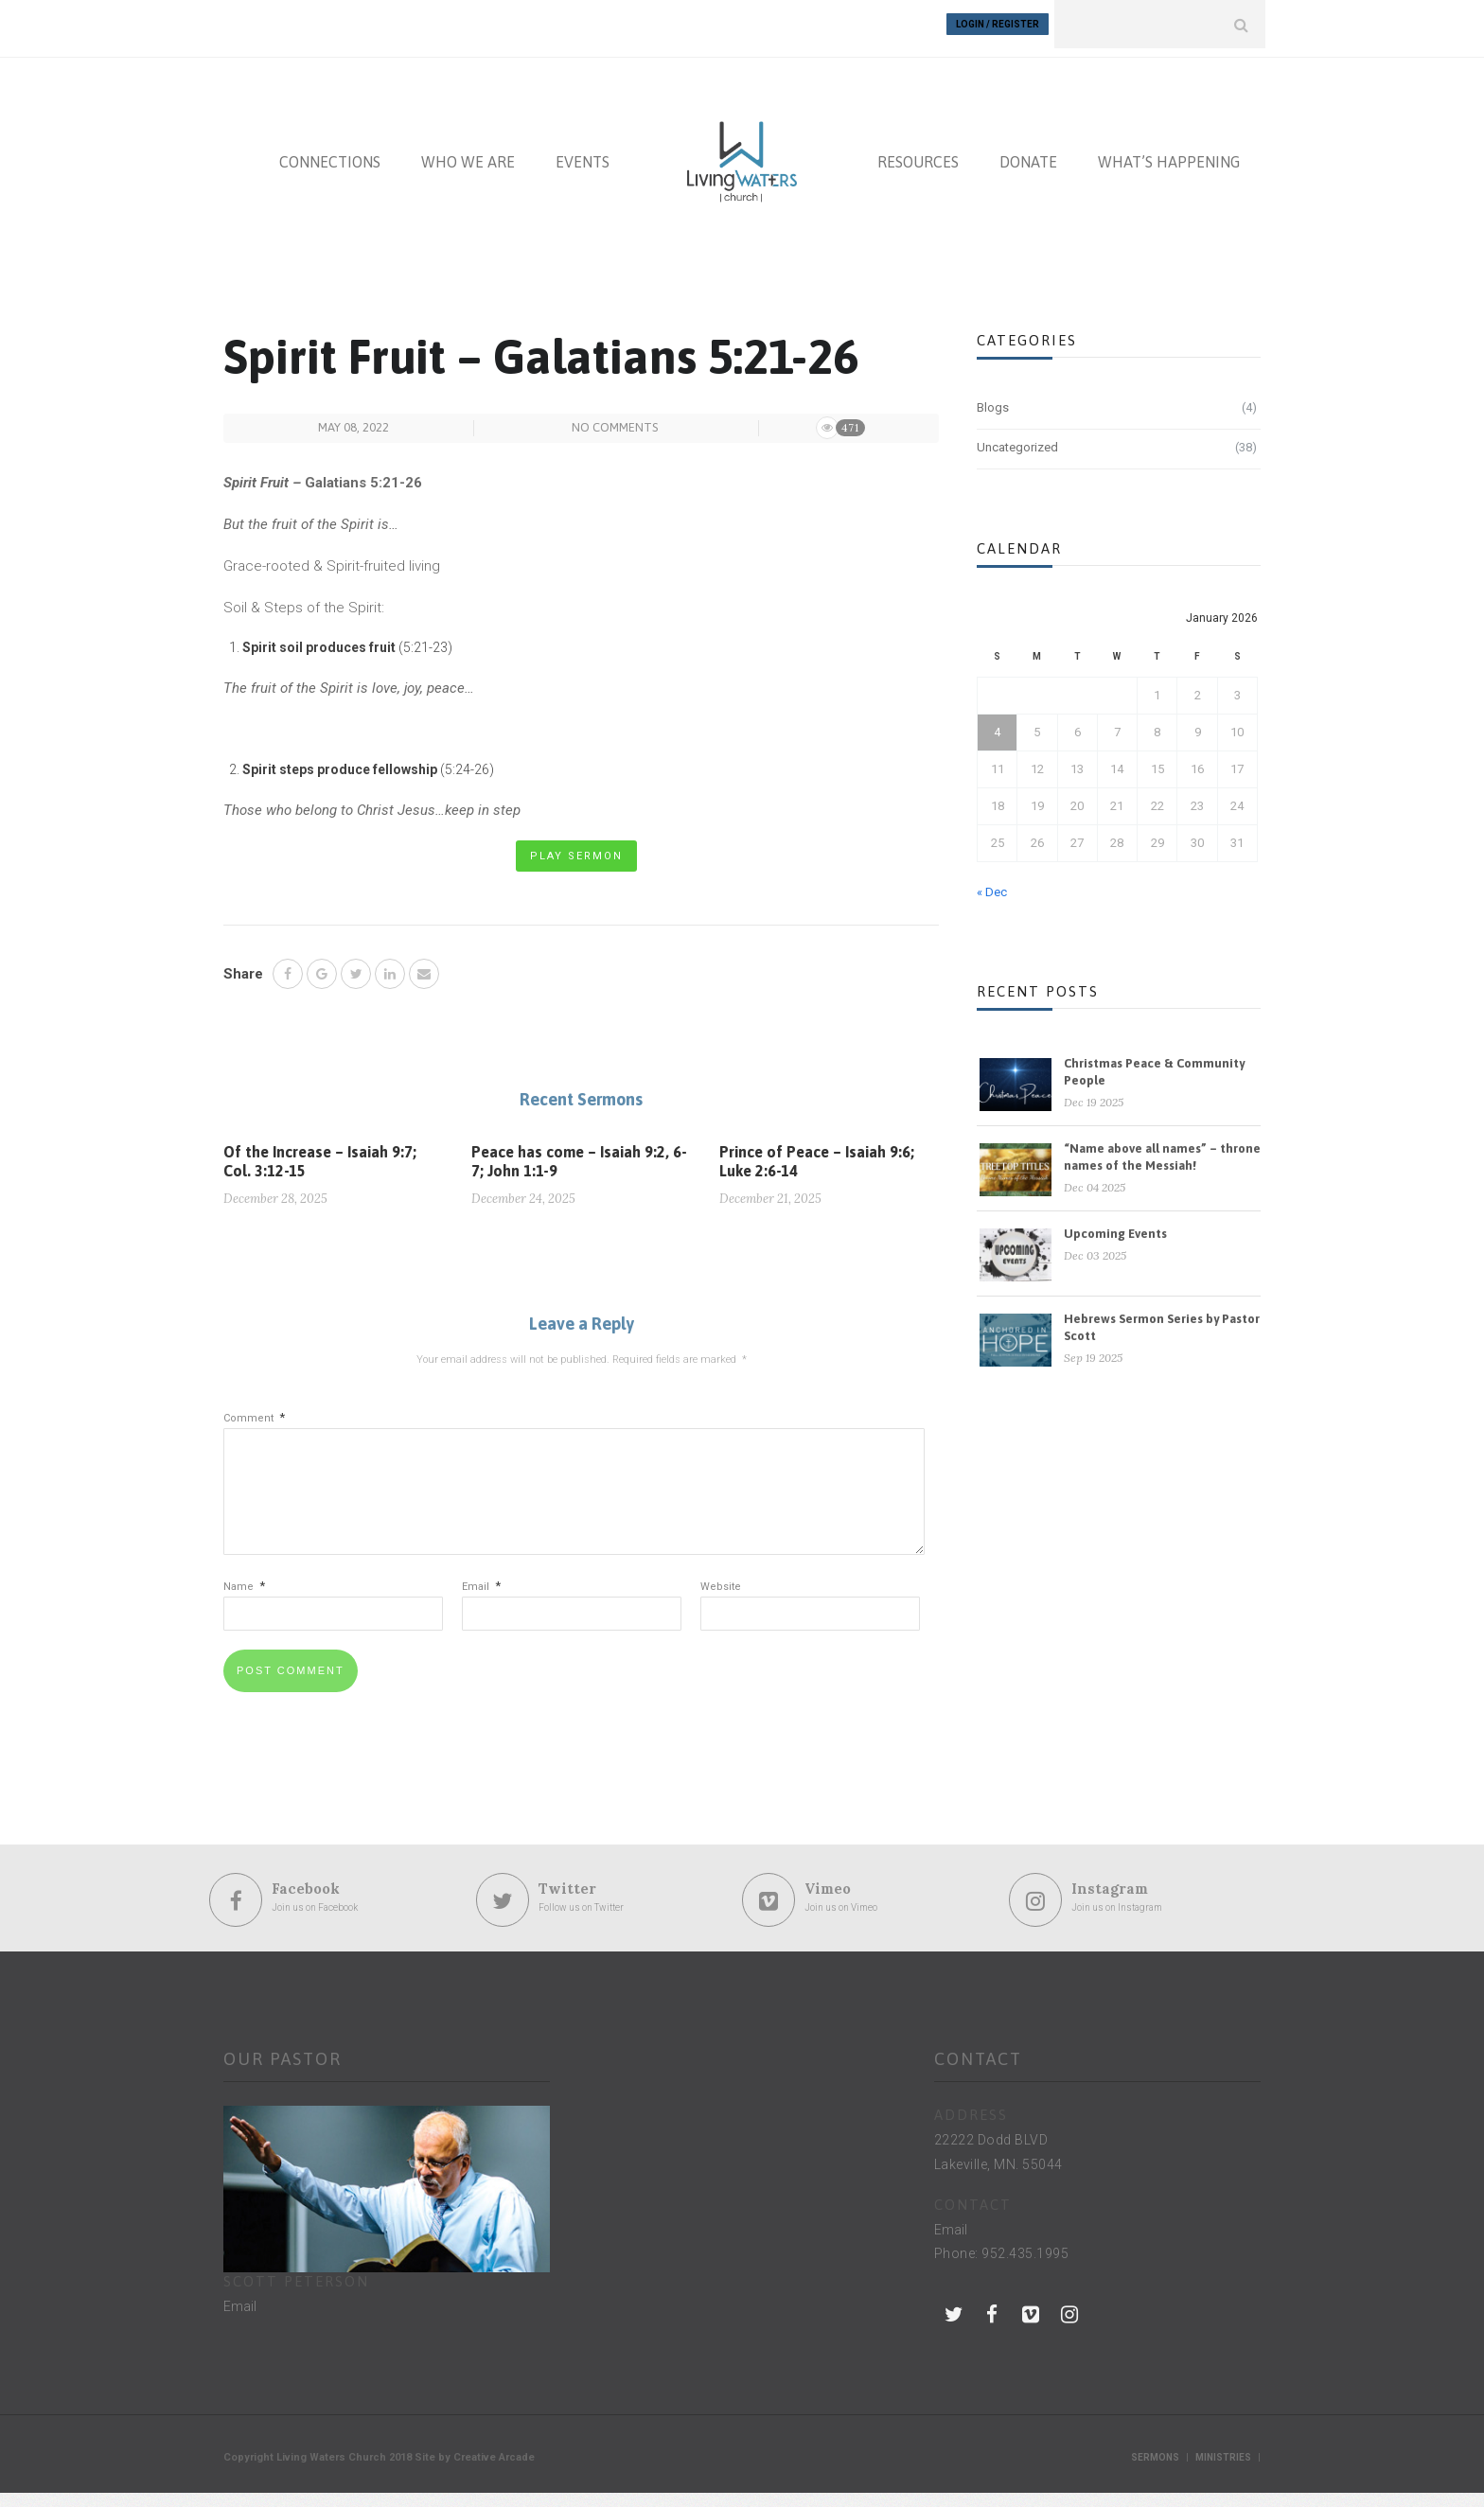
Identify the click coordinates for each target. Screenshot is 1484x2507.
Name (244, 1602)
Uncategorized (1017, 439)
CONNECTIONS (329, 153)
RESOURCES (918, 153)
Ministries (1223, 2471)
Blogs (993, 399)
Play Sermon (576, 847)
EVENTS (583, 153)
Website (720, 1602)
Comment (254, 1410)
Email (481, 1602)
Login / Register (997, 24)
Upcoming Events (1115, 1225)
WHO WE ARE (468, 153)
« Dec (992, 883)
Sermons (1155, 2471)
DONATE (1028, 153)
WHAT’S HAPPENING (1169, 153)
